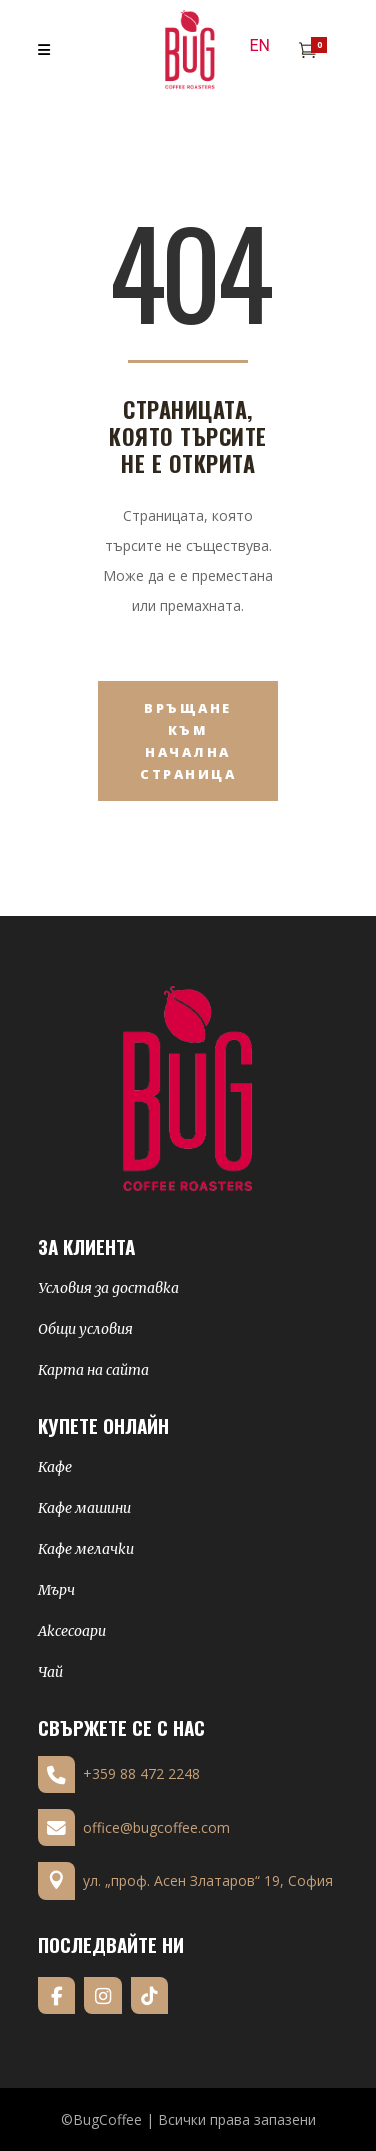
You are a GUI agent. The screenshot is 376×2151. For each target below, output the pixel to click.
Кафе (55, 1467)
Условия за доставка (108, 1288)
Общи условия (85, 1329)
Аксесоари (72, 1631)
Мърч (56, 1590)
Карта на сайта (93, 1370)
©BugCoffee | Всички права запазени (188, 2119)
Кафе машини (84, 1508)
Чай (50, 1672)
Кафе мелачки (86, 1549)
